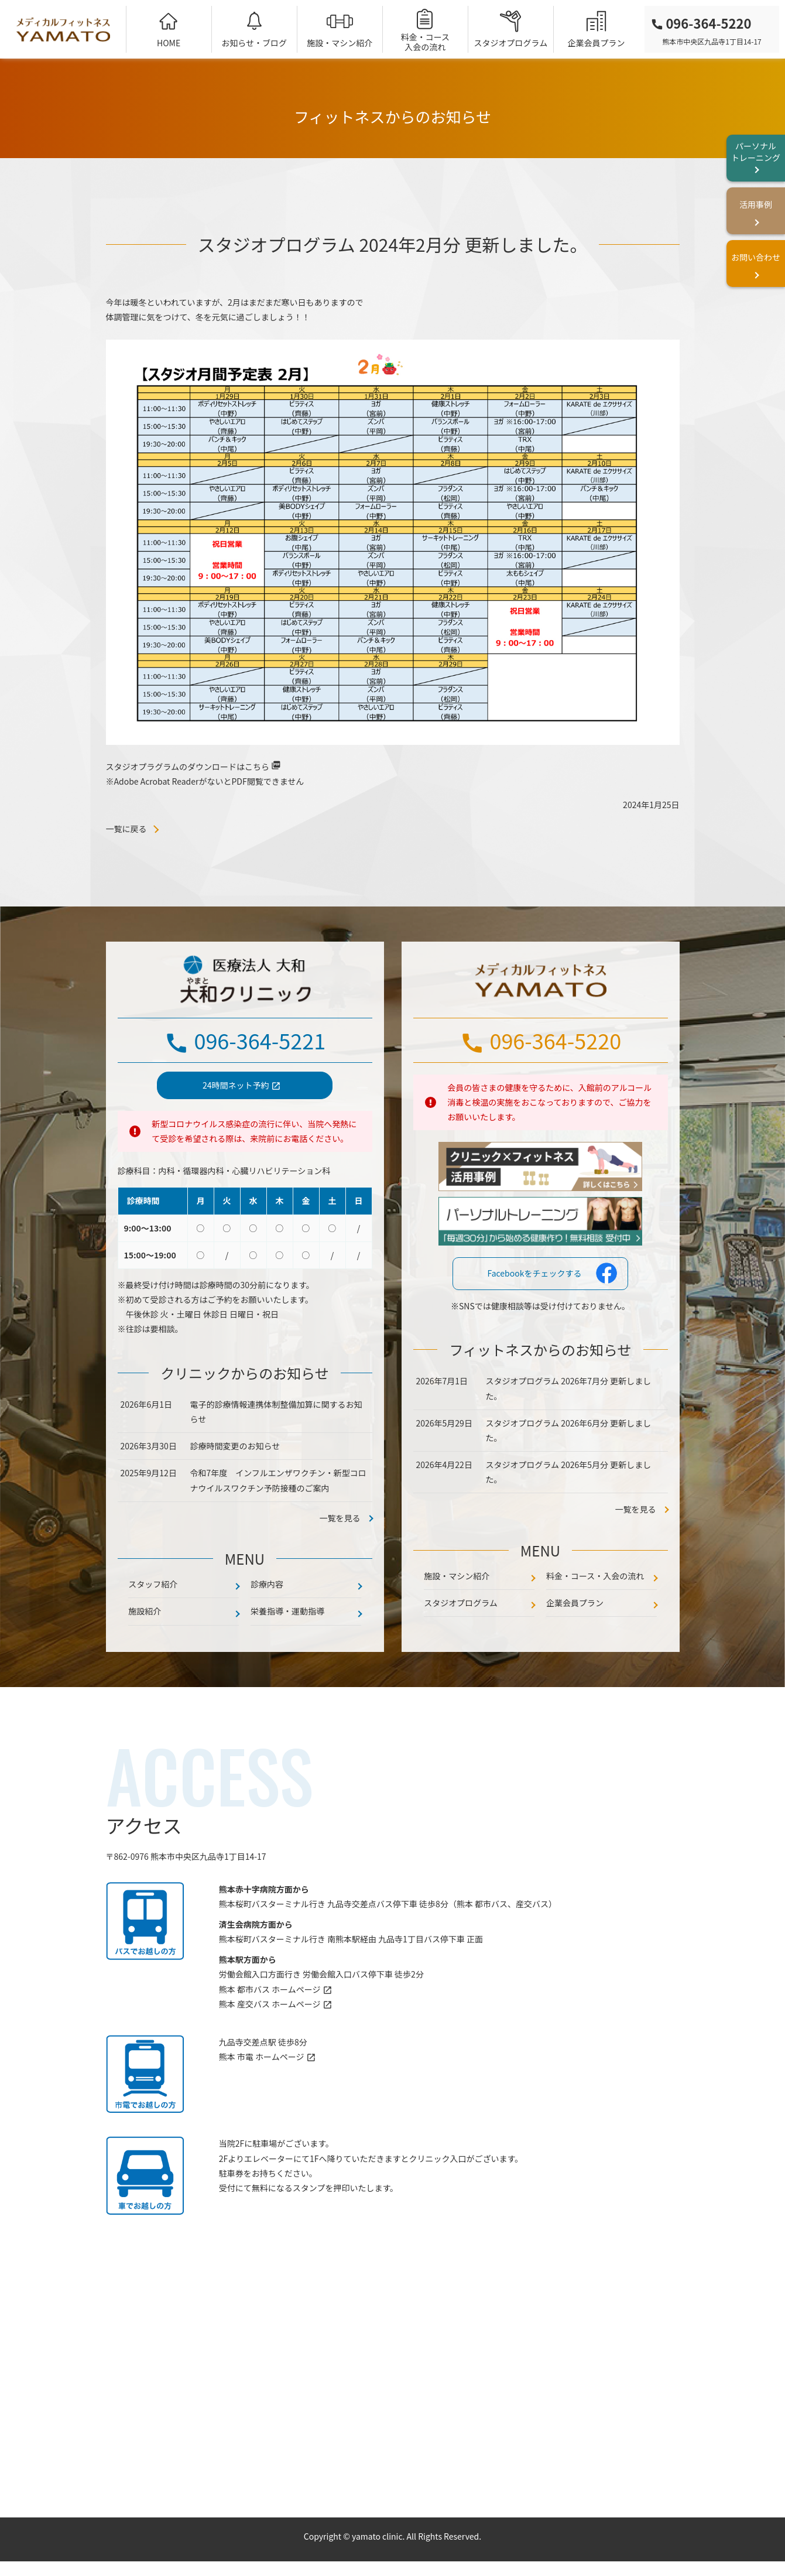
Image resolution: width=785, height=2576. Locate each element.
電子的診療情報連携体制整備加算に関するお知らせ (276, 1459)
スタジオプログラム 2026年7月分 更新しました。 (569, 1437)
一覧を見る (635, 1558)
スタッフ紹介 (152, 1632)
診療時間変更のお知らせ (235, 1494)
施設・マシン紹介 (339, 43)
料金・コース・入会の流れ (595, 1624)
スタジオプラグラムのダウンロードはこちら (188, 766)
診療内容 (267, 1632)
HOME (168, 43)
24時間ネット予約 (236, 1133)
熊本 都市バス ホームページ (270, 2037)
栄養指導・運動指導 (287, 1659)
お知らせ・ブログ (254, 43)
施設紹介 (144, 1659)
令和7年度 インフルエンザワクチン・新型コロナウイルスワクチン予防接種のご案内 (278, 1529)
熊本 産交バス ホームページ (270, 2052)
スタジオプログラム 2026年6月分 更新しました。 (569, 1478)
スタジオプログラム (511, 43)
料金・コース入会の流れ (425, 42)
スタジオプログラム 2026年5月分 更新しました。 (569, 1520)
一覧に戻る (126, 828)
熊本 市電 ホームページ (261, 2104)
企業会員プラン (596, 43)
